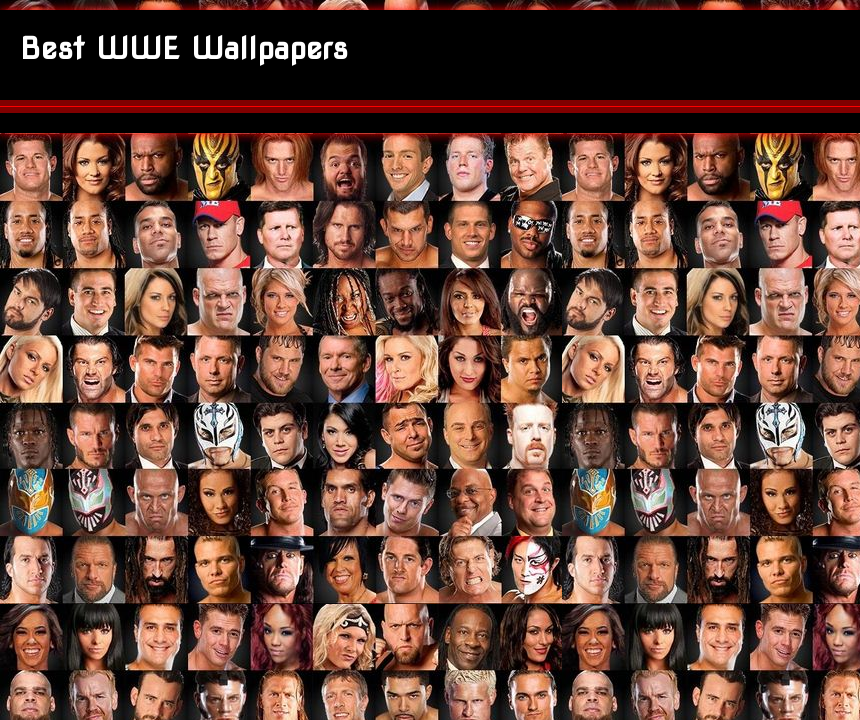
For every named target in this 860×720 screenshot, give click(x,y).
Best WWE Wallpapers (184, 48)
